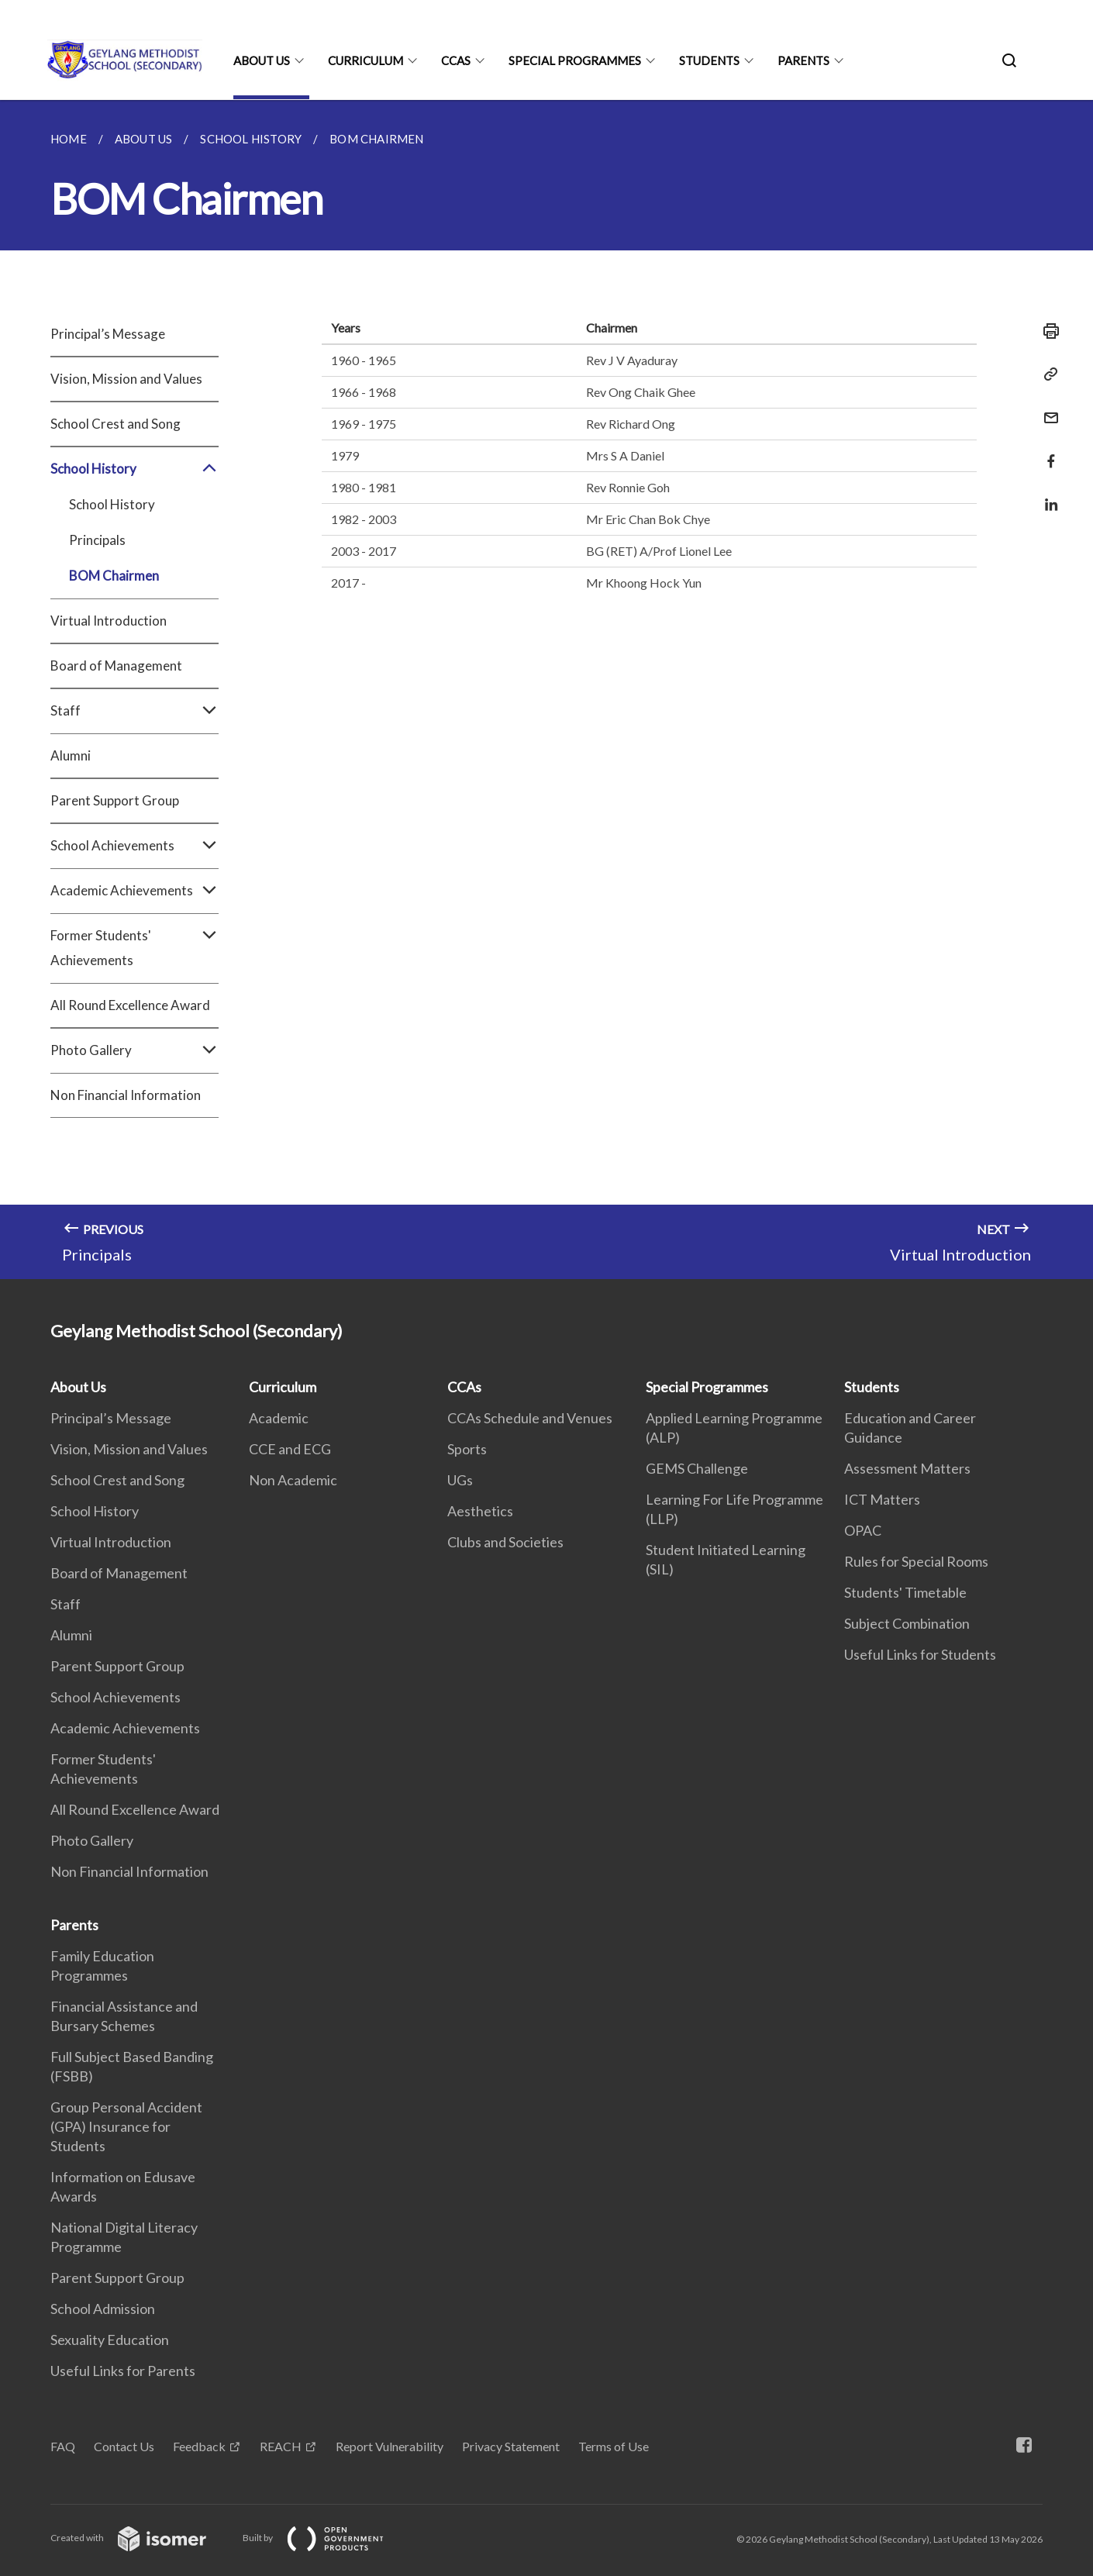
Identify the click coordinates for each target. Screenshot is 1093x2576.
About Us (261, 60)
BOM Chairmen (114, 575)
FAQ (62, 2446)
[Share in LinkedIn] (1046, 495)
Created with (140, 2537)
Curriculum (365, 60)
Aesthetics (480, 1510)
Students (709, 60)
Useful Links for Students (920, 1654)
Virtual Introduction (108, 620)
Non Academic (293, 1479)
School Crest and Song (115, 424)
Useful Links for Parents (122, 2370)
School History (134, 469)
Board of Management (116, 665)
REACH (281, 2446)
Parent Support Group (114, 800)
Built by (326, 2537)
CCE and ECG (290, 1448)
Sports (467, 1448)
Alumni (70, 755)
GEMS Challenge (697, 1468)
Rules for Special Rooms (916, 1561)
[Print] (1046, 331)
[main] (546, 689)
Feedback (199, 2446)
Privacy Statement (511, 2446)
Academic (279, 1417)
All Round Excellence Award (130, 1005)
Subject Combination (907, 1623)
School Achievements (134, 845)
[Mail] (1046, 408)
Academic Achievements (134, 890)
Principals (97, 540)
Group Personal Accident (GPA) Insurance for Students (126, 2126)
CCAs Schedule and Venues (529, 1417)
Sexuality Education (109, 2339)
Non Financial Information (125, 1095)
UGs (460, 1479)
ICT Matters (882, 1499)
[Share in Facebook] (1046, 451)
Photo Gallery (134, 1050)
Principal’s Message (107, 334)
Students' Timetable (905, 1592)
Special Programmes (575, 60)
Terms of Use (613, 2446)
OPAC (862, 1530)
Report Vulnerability (389, 2446)
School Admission (102, 2308)
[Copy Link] (1046, 374)
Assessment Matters (907, 1468)
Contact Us (124, 2446)
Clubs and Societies (505, 1541)
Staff (134, 710)
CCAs (456, 60)
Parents (803, 60)
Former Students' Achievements (134, 948)
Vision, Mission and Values (126, 379)
